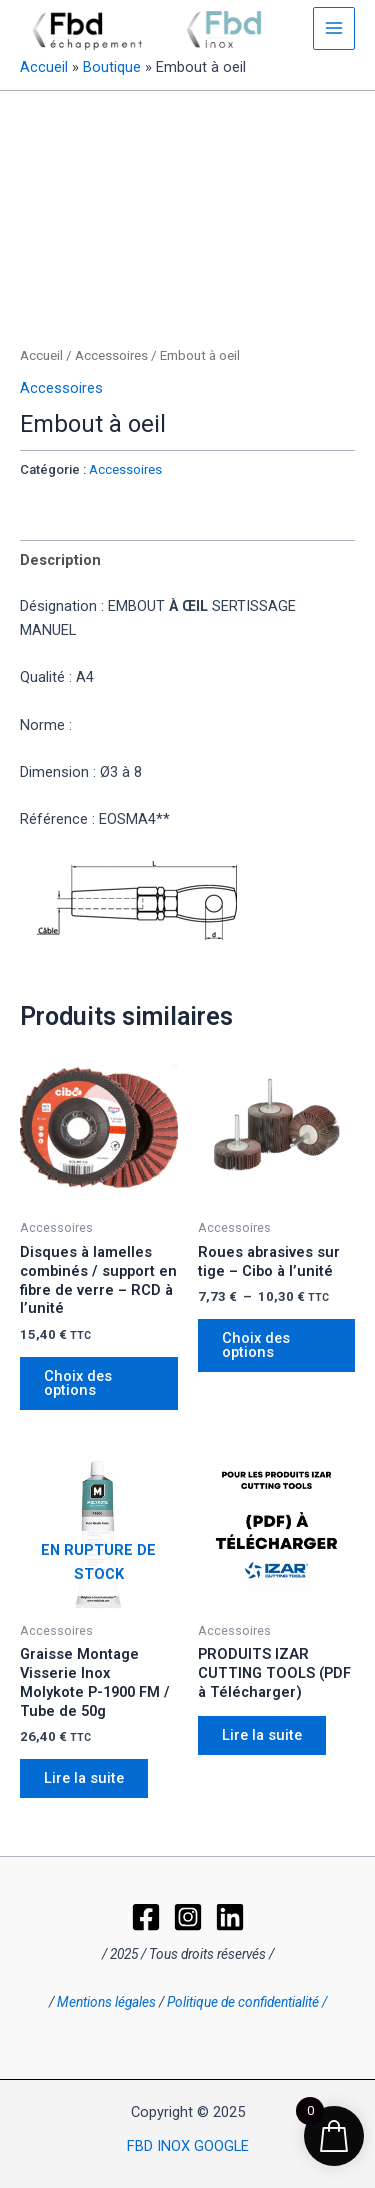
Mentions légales (106, 2002)
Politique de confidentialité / (247, 2002)
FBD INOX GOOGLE (188, 2146)
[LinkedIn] (230, 1917)
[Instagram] (188, 1917)
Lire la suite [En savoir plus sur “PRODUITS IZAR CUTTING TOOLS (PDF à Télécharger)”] (262, 1735)
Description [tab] (60, 560)
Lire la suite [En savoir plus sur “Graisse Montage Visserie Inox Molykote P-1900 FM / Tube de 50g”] (84, 1778)
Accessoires (111, 355)
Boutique (112, 67)
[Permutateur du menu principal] (334, 28)
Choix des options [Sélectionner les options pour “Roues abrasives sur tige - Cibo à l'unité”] (256, 1345)
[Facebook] (146, 1917)
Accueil (44, 67)
